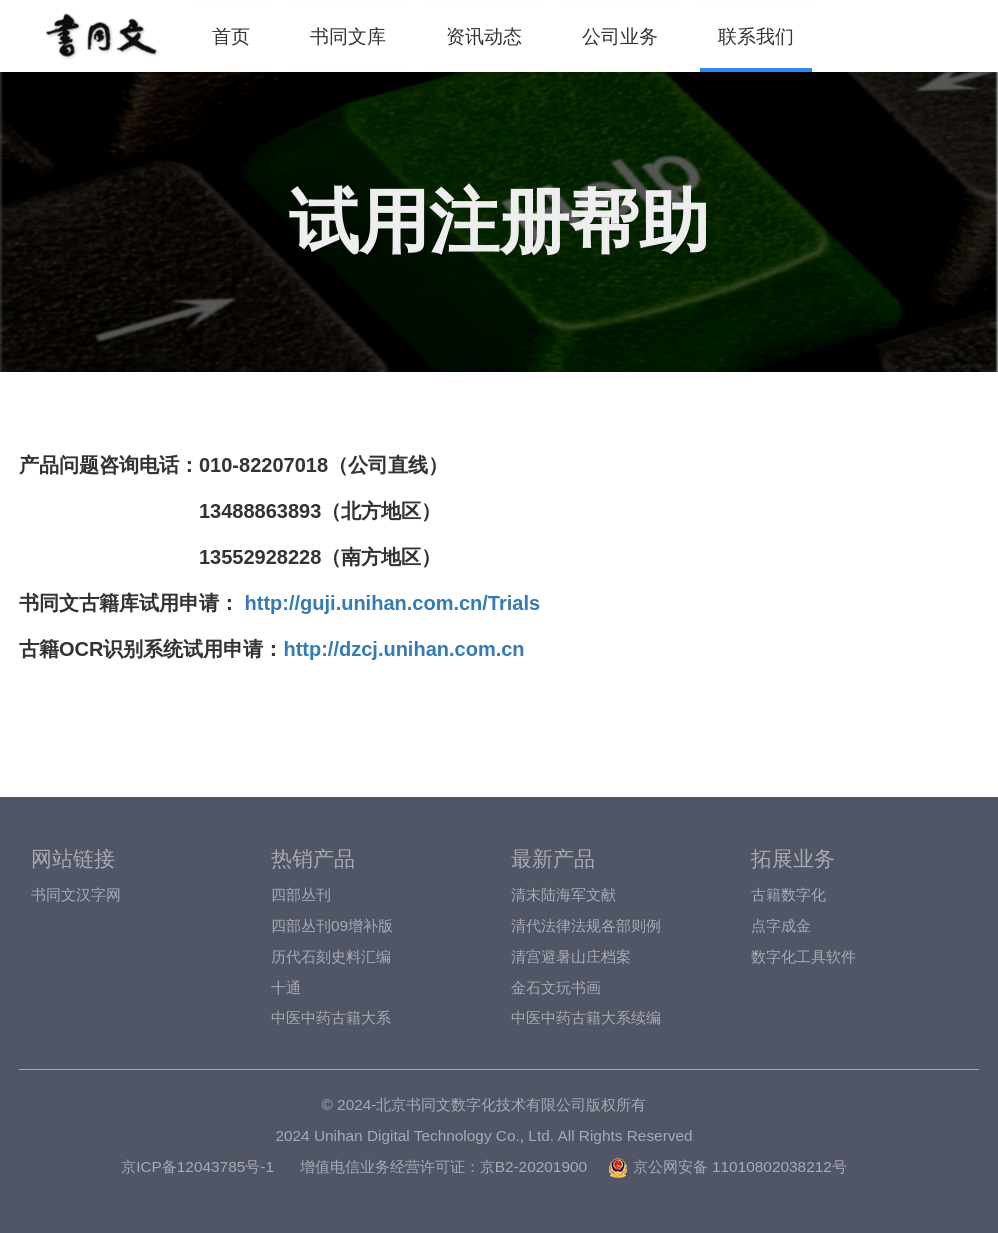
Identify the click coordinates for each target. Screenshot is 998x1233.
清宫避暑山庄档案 (571, 956)
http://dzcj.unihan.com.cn (403, 649)
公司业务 (620, 36)
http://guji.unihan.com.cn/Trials (389, 603)
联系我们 (756, 36)
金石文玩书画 (556, 987)
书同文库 (348, 36)
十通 (286, 987)
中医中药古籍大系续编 (586, 1017)
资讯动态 (484, 36)
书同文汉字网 (76, 894)
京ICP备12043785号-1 (197, 1166)
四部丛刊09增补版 (332, 925)
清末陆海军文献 (563, 894)
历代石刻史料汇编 (331, 956)
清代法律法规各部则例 (586, 925)
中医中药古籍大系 (331, 1017)
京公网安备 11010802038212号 (727, 1166)
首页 (231, 36)
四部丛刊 (301, 894)
